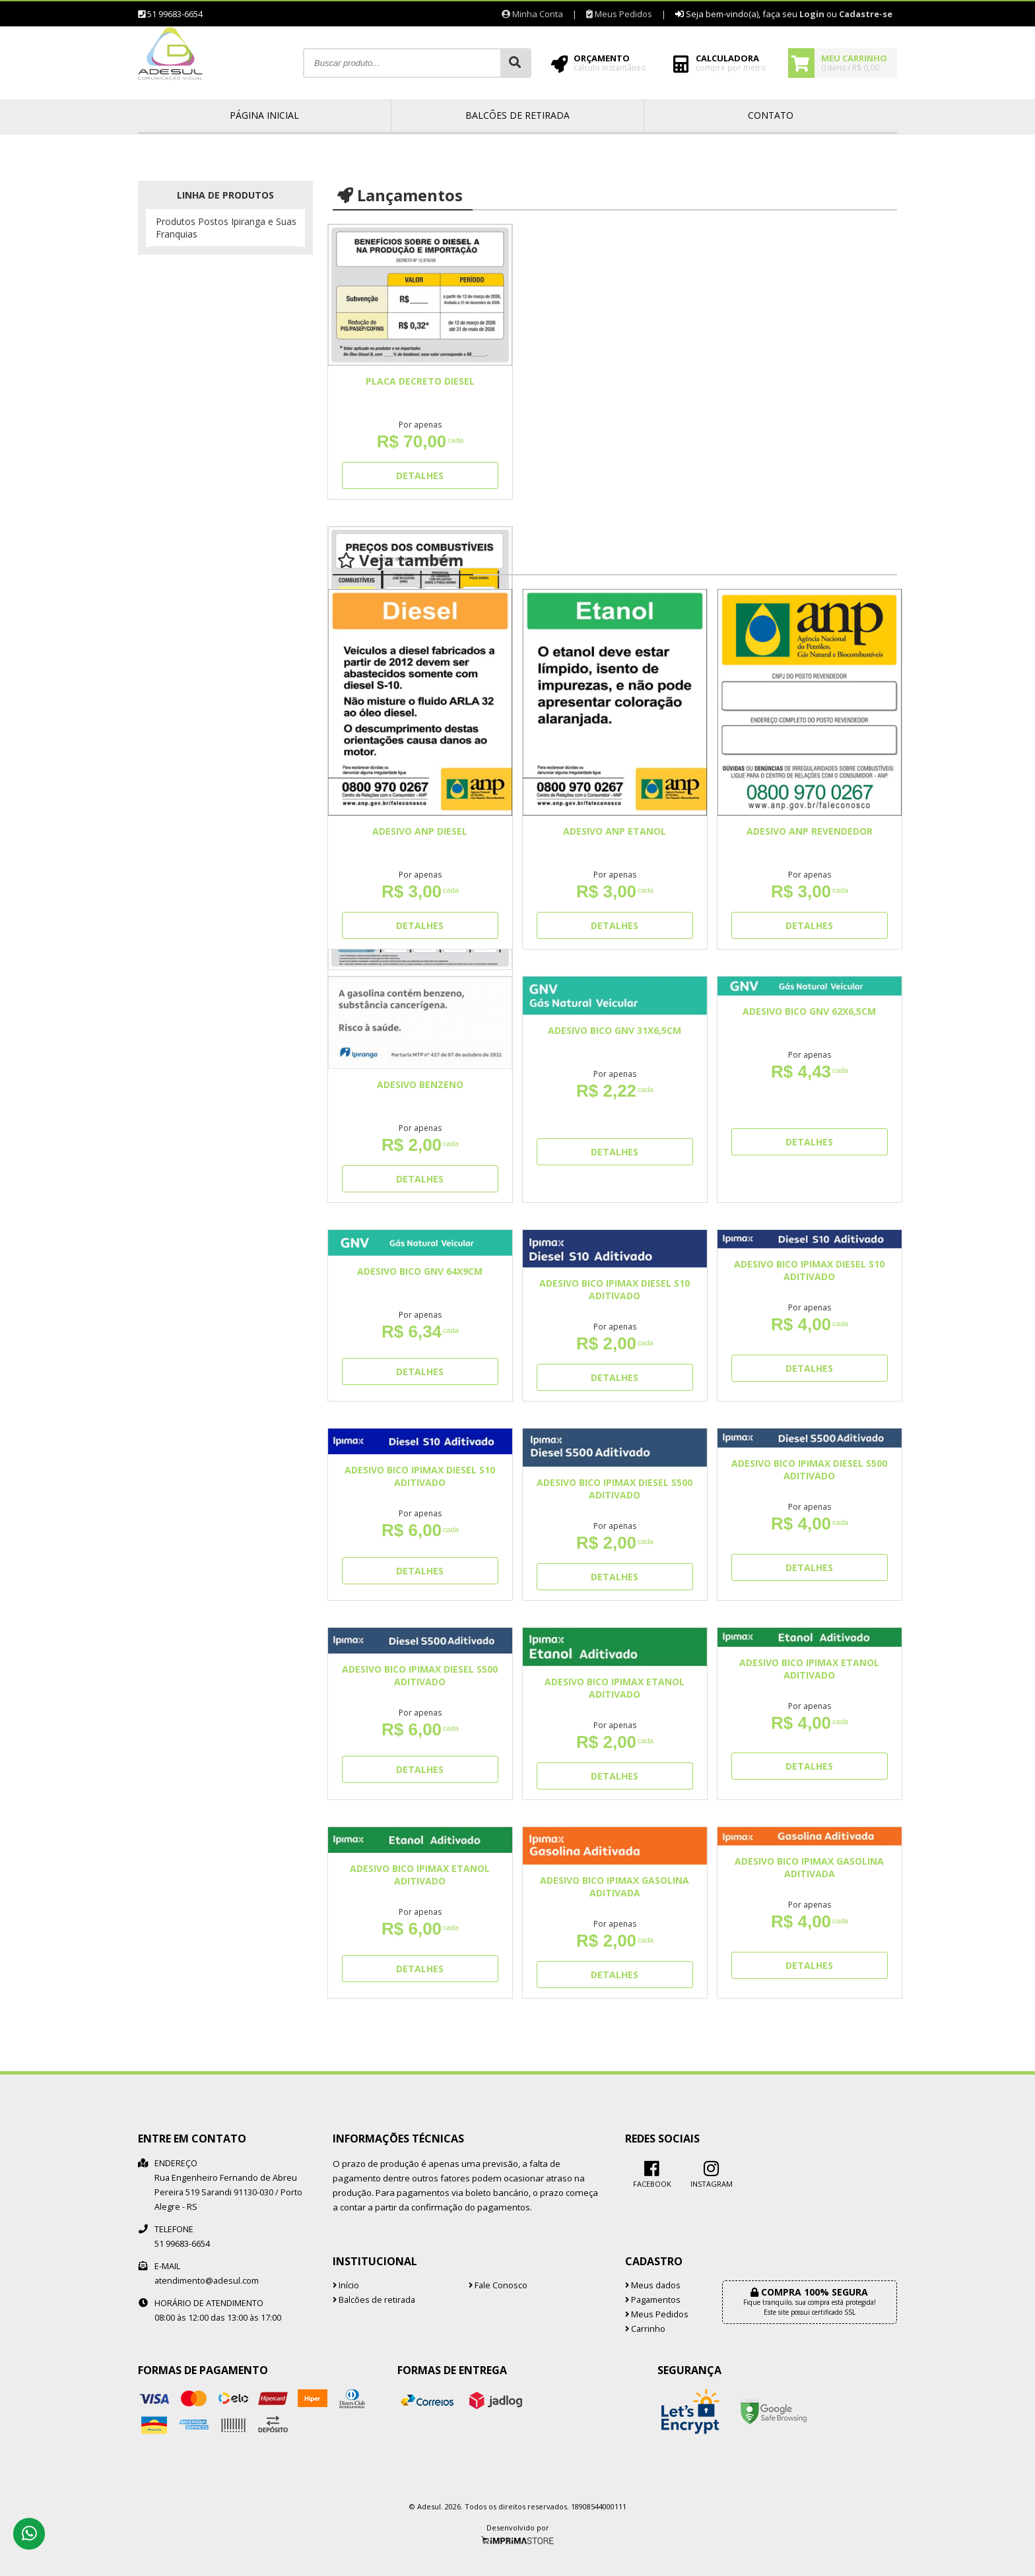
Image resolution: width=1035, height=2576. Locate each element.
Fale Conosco (498, 2285)
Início (346, 2285)
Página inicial (264, 115)
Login (811, 14)
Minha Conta (532, 14)
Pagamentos (653, 2299)
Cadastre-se (865, 14)
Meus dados (653, 2285)
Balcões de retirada (517, 115)
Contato (770, 115)
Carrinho (645, 2328)
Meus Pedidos (619, 14)
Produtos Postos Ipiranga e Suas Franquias (226, 227)
